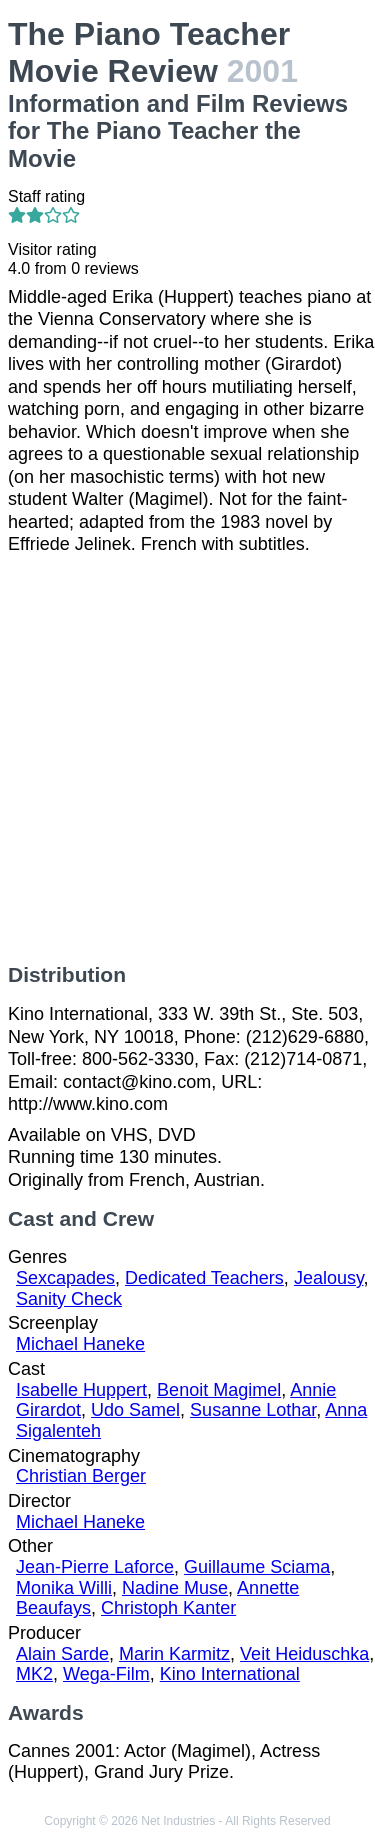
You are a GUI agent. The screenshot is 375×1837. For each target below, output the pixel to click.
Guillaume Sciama (257, 1567)
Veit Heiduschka (304, 1654)
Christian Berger (81, 1476)
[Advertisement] (187, 759)
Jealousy (329, 1278)
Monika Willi (64, 1588)
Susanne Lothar (253, 1410)
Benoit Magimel (219, 1390)
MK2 (34, 1674)
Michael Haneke (80, 1344)
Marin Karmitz (174, 1654)
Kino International (230, 1674)
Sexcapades (65, 1278)
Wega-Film (106, 1674)
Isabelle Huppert (81, 1390)
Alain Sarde (62, 1654)
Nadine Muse (175, 1588)
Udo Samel (135, 1410)
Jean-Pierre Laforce (95, 1567)
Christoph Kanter (168, 1608)
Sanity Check (69, 1299)
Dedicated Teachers (204, 1278)
